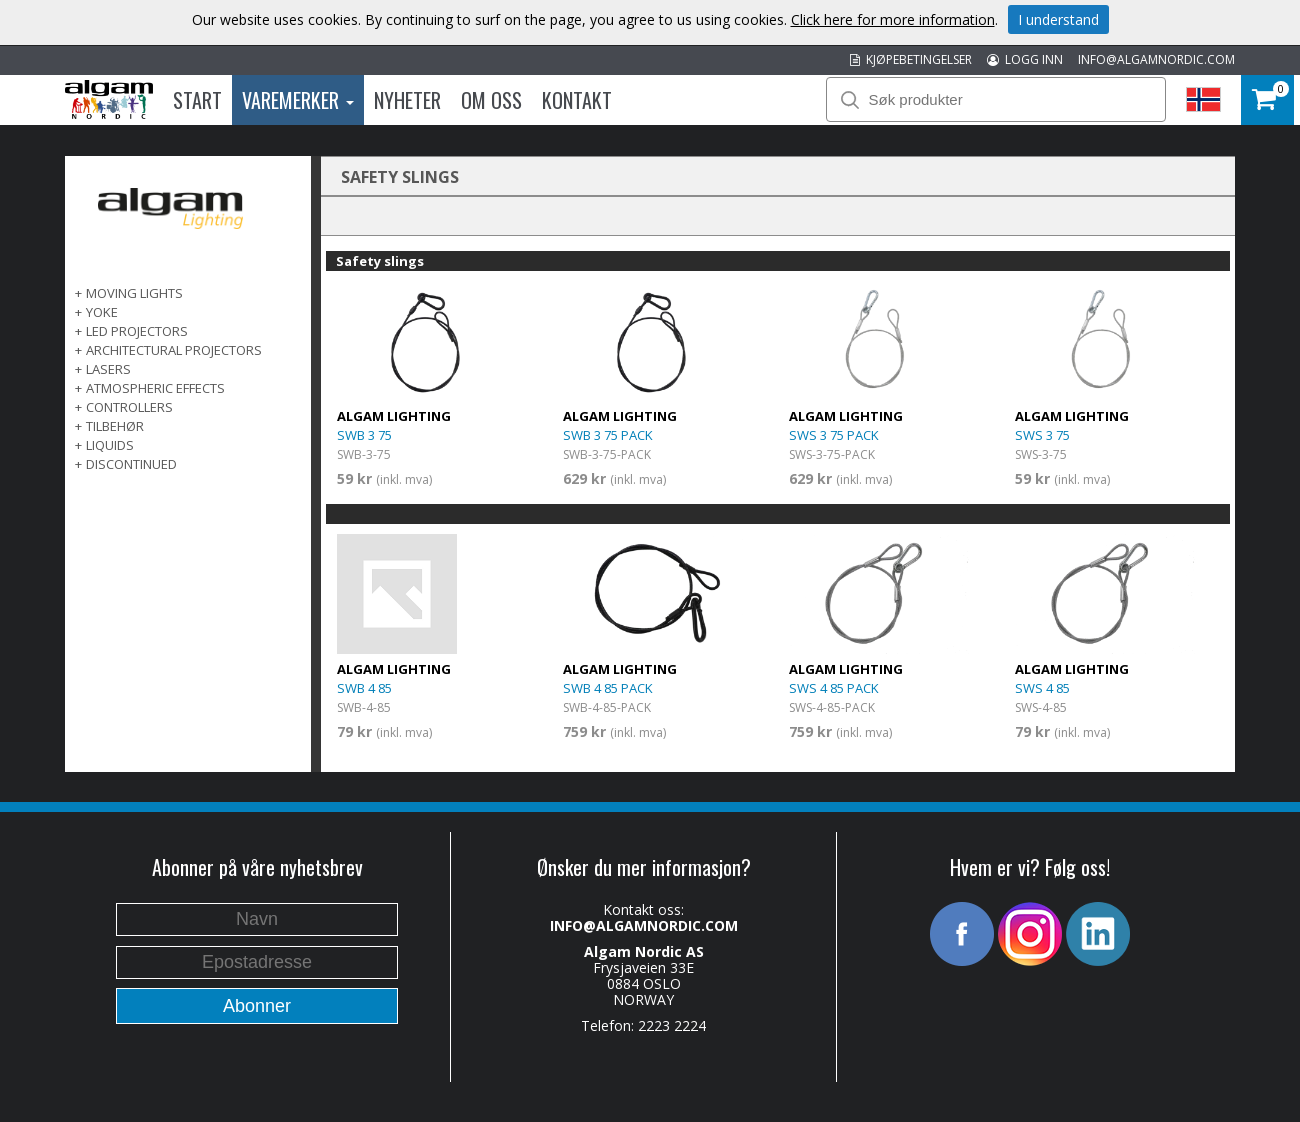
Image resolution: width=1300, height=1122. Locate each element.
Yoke (102, 312)
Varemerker (298, 100)
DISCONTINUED (131, 464)
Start (197, 100)
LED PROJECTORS (137, 331)
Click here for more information (893, 19)
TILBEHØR (115, 426)
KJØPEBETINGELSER (911, 59)
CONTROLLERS (129, 407)
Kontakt (577, 100)
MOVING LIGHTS (134, 293)
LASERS (108, 369)
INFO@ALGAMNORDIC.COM (1156, 59)
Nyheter (407, 100)
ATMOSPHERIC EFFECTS (155, 388)
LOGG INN (1025, 59)
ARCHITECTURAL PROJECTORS (174, 350)
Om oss (491, 100)
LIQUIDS (110, 445)
